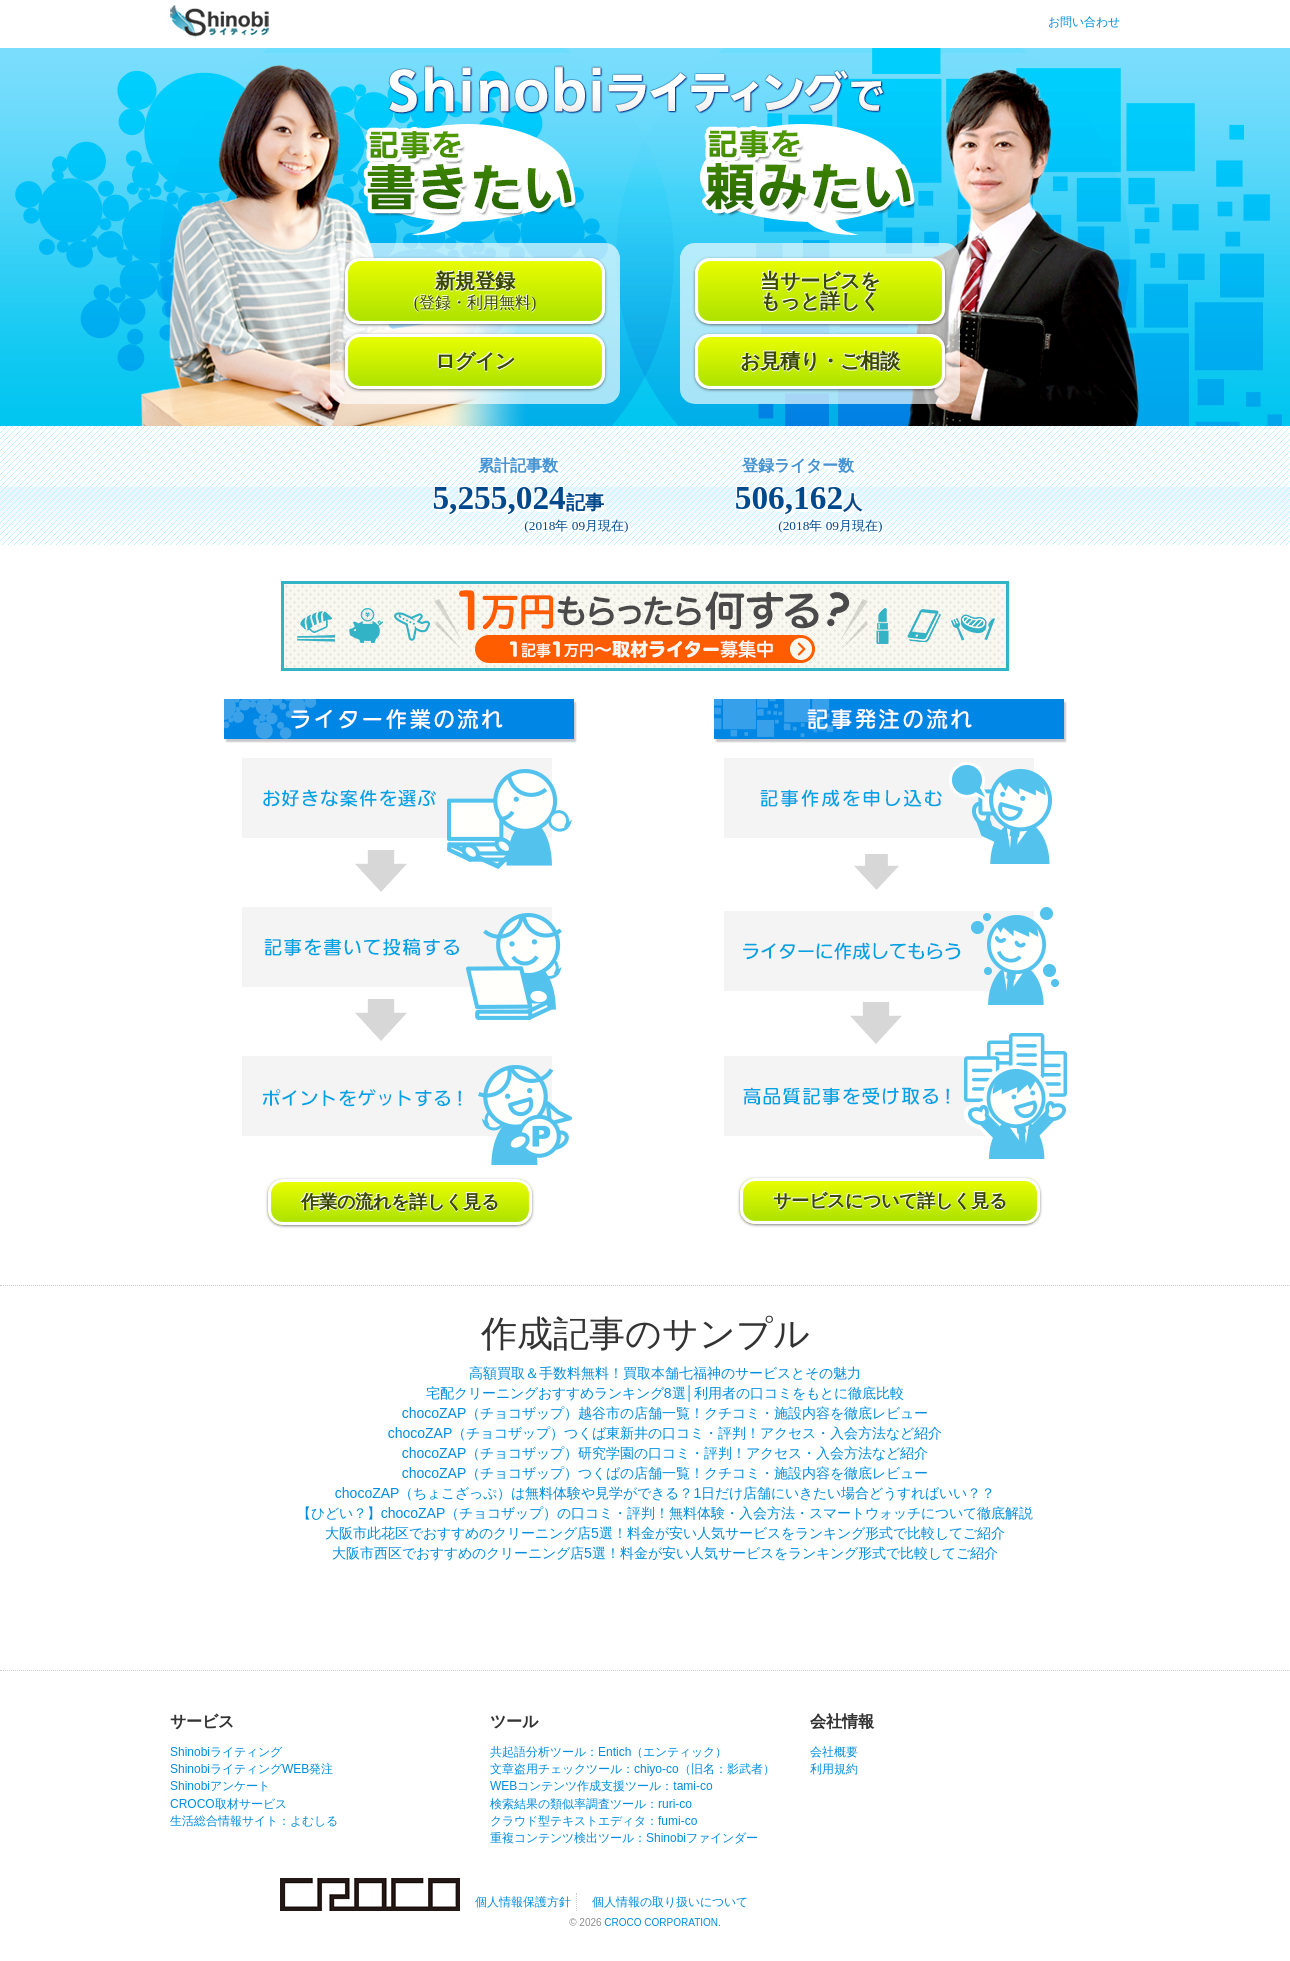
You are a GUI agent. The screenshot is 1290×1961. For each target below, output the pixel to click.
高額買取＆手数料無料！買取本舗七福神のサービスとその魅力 (665, 1373)
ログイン (475, 361)
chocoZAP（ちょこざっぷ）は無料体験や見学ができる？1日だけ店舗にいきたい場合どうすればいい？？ (665, 1493)
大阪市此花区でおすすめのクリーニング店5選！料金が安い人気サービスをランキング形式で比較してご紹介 (665, 1533)
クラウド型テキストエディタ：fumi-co (593, 1821)
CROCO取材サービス (228, 1804)
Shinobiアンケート (220, 1786)
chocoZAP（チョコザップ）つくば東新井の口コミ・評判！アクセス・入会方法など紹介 (665, 1433)
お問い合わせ (1084, 22)
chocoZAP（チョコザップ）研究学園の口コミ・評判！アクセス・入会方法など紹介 (665, 1453)
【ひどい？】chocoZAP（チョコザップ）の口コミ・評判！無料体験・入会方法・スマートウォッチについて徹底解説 (665, 1513)
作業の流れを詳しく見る (400, 1202)
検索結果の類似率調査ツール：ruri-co (591, 1804)
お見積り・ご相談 (820, 361)
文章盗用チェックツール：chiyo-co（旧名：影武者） (632, 1769)
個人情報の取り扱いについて (670, 1902)
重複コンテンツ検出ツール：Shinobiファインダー (624, 1838)
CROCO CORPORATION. (662, 1922)
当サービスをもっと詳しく (820, 291)
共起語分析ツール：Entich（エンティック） (608, 1752)
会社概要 (834, 1752)
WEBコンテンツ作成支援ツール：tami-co (601, 1786)
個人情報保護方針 (523, 1902)
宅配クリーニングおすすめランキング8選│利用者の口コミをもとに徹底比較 (665, 1393)
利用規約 (834, 1769)
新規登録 (475, 290)
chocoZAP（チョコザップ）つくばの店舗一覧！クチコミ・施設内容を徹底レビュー (665, 1473)
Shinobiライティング (226, 1752)
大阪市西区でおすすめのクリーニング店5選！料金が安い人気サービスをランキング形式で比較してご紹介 (665, 1553)
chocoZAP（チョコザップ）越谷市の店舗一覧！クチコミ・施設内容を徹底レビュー (665, 1413)
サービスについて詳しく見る (890, 1201)
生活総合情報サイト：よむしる (254, 1821)
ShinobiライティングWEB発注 (251, 1769)
